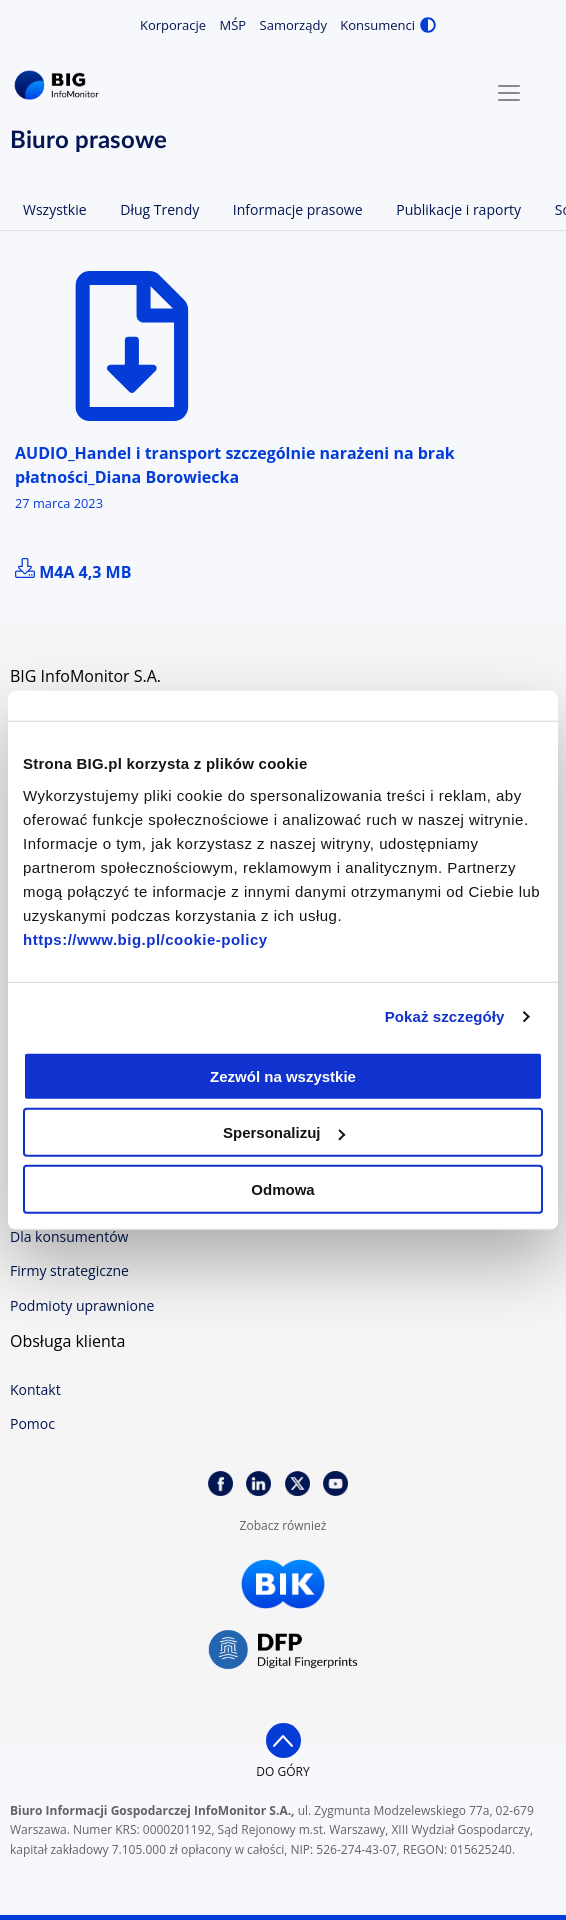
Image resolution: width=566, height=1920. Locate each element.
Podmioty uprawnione (82, 1305)
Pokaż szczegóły (445, 1016)
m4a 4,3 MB (73, 572)
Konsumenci (377, 25)
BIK (283, 1584)
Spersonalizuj (284, 1132)
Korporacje (173, 25)
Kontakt (35, 1389)
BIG (60, 85)
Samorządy (293, 25)
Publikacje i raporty (458, 209)
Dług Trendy (159, 209)
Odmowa (282, 1188)
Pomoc (32, 1423)
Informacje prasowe (298, 209)
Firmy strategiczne (69, 1270)
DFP (283, 1650)
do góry (282, 1771)
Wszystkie (55, 209)
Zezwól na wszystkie (283, 1075)
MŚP (233, 25)
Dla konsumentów (69, 1236)
